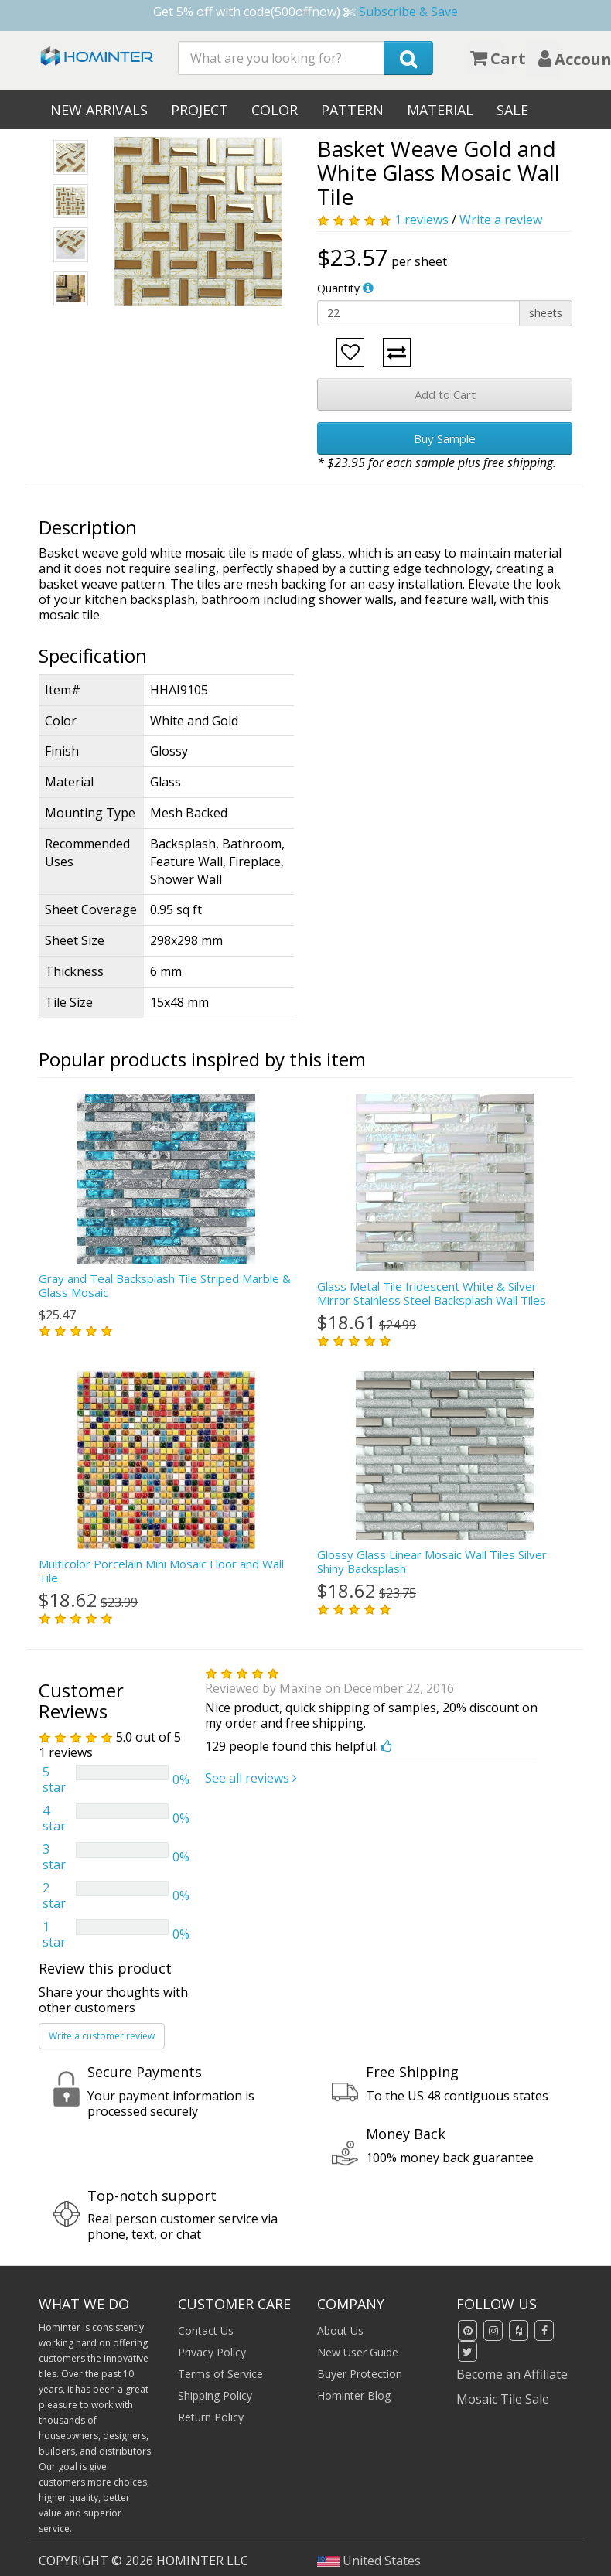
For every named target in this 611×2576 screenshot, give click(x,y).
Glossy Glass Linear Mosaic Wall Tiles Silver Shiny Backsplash (432, 1561)
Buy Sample (445, 438)
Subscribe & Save (408, 11)
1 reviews (421, 219)
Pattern (352, 110)
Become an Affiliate (512, 2374)
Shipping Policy (215, 2395)
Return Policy (211, 2417)
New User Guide (357, 2352)
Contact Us (206, 2330)
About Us (340, 2330)
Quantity (338, 288)
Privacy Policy (212, 2352)
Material (440, 110)
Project (199, 110)
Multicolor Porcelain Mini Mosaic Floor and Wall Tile (161, 1570)
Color (274, 110)
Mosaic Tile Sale (502, 2398)
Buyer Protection (359, 2373)
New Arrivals (99, 110)
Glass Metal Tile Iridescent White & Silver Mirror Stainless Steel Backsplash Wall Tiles (431, 1293)
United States (369, 2560)
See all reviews (251, 1777)
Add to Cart (445, 394)
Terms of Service (220, 2373)
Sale (512, 110)
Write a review (500, 219)
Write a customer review (102, 2035)
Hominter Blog (354, 2395)
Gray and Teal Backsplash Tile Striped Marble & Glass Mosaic (165, 1285)
